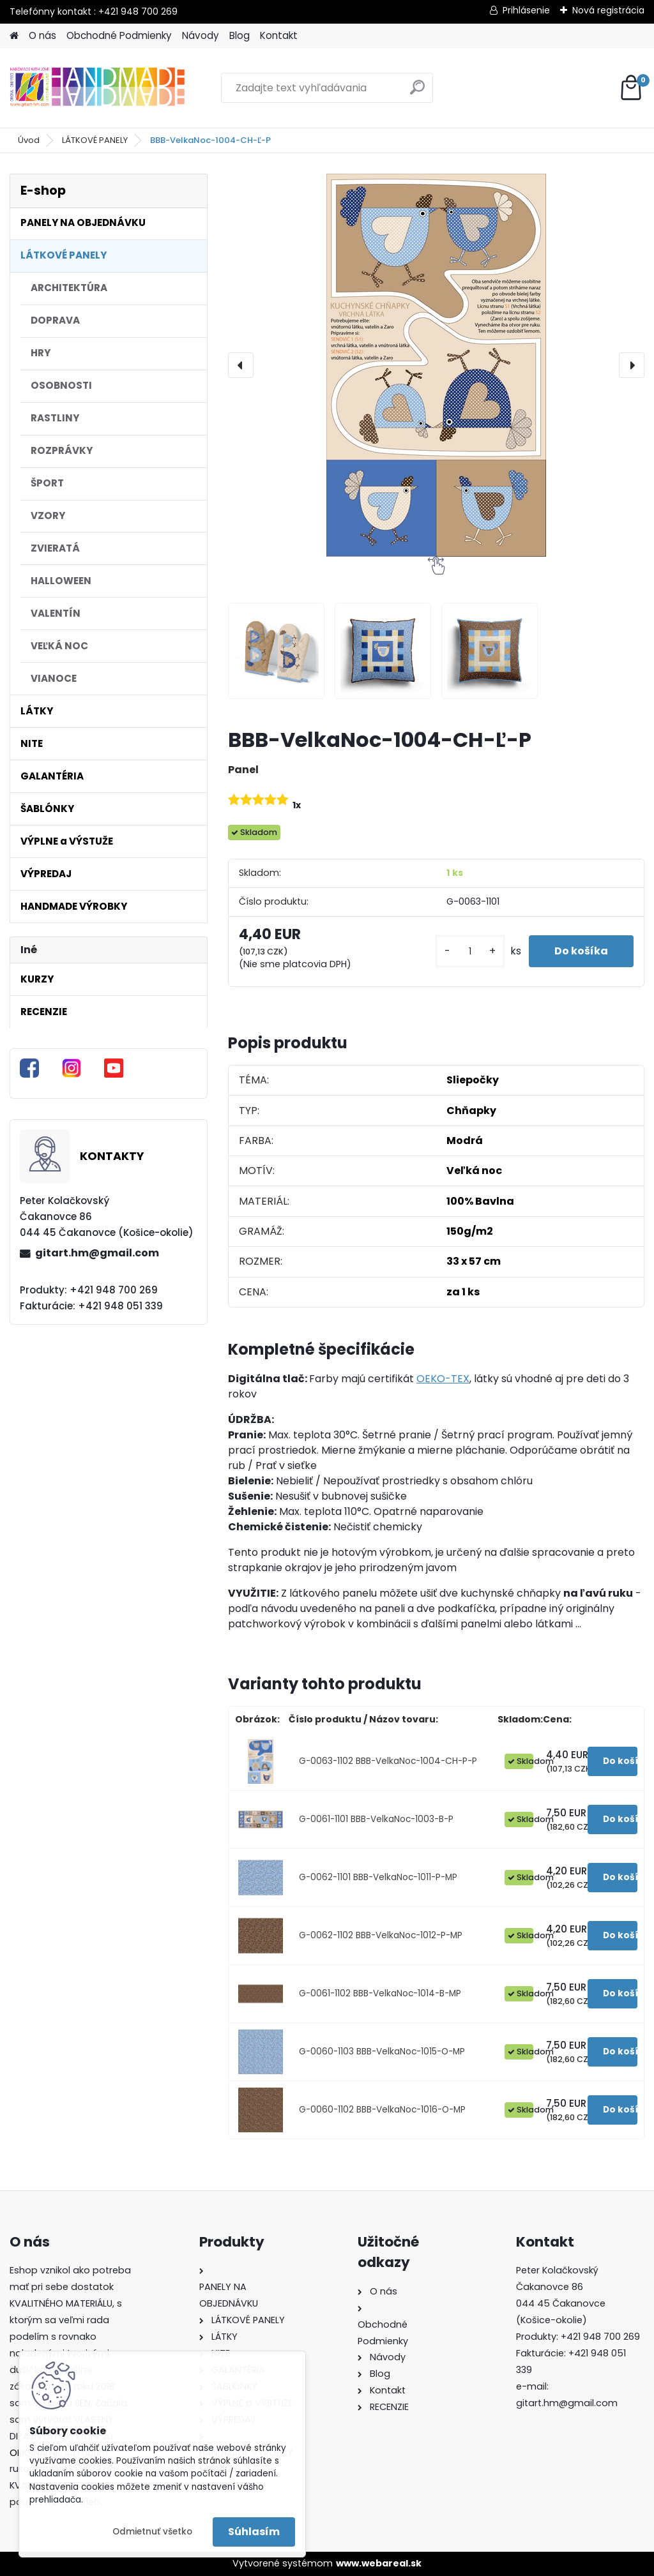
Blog (239, 35)
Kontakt (279, 35)
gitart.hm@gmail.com (97, 1253)
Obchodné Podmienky (119, 35)
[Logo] (97, 88)
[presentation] (241, 365)
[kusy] (470, 951)
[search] (417, 92)
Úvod (29, 140)
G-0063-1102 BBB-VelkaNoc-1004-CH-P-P (388, 1761)
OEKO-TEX (442, 1378)
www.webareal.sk (379, 2563)
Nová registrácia (608, 10)
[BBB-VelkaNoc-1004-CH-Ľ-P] (436, 365)
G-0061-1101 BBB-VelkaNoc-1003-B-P (376, 1819)
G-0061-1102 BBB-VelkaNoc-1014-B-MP (380, 1993)
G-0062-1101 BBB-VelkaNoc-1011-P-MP (378, 1877)
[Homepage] (14, 36)
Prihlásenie (526, 10)
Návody (200, 35)
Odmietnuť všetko (152, 2532)
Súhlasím (254, 2531)
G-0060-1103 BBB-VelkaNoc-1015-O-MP (382, 2051)
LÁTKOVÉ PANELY (95, 140)
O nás (42, 35)
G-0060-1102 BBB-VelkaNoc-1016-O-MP (382, 2110)
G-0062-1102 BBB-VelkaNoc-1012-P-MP (380, 1935)
